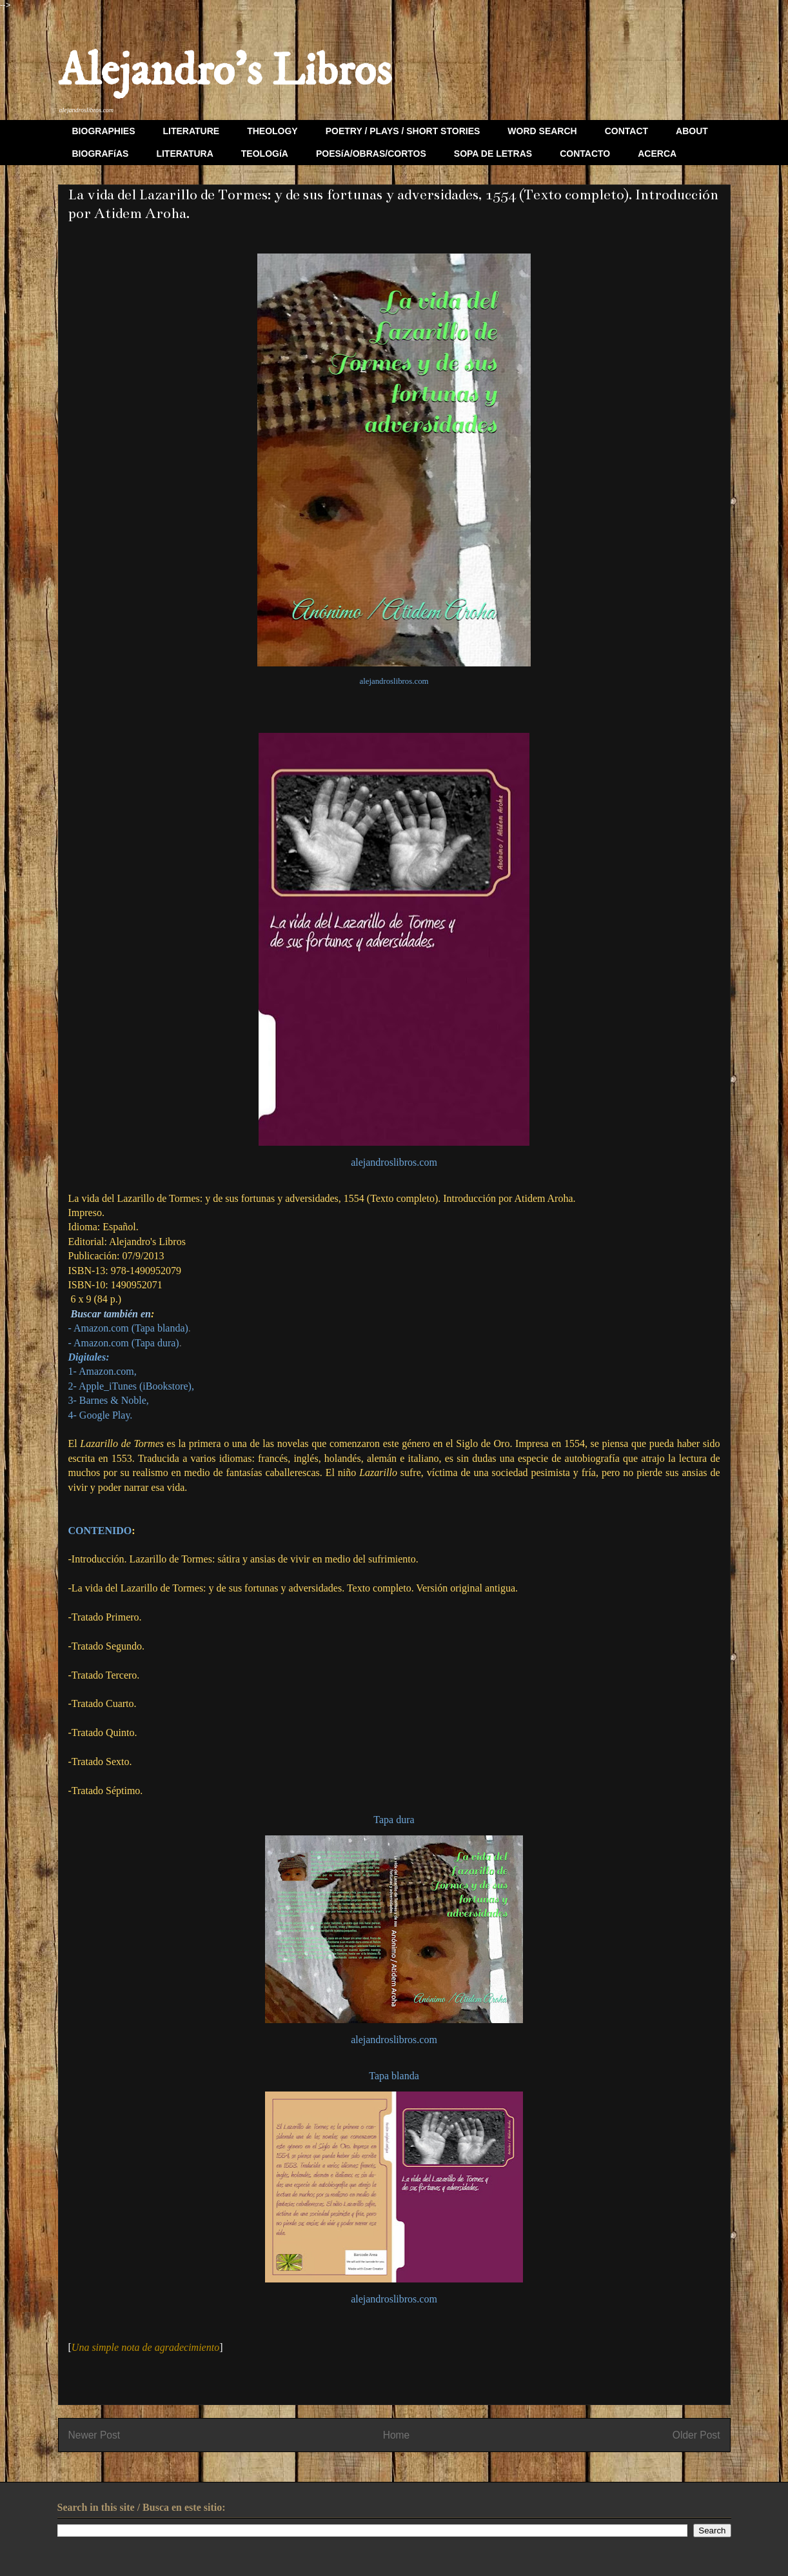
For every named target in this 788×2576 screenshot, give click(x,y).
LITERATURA (184, 153)
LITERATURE (191, 131)
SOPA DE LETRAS (493, 153)
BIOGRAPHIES (103, 131)
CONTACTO (585, 153)
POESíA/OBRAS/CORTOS (371, 153)
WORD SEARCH (541, 131)
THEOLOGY (272, 131)
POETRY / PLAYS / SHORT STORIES (403, 131)
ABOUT (692, 131)
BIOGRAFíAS (100, 153)
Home (396, 2435)
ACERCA (657, 153)
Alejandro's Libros (224, 71)
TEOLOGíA (264, 153)
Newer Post (94, 2435)
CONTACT (626, 131)
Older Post (696, 2435)
